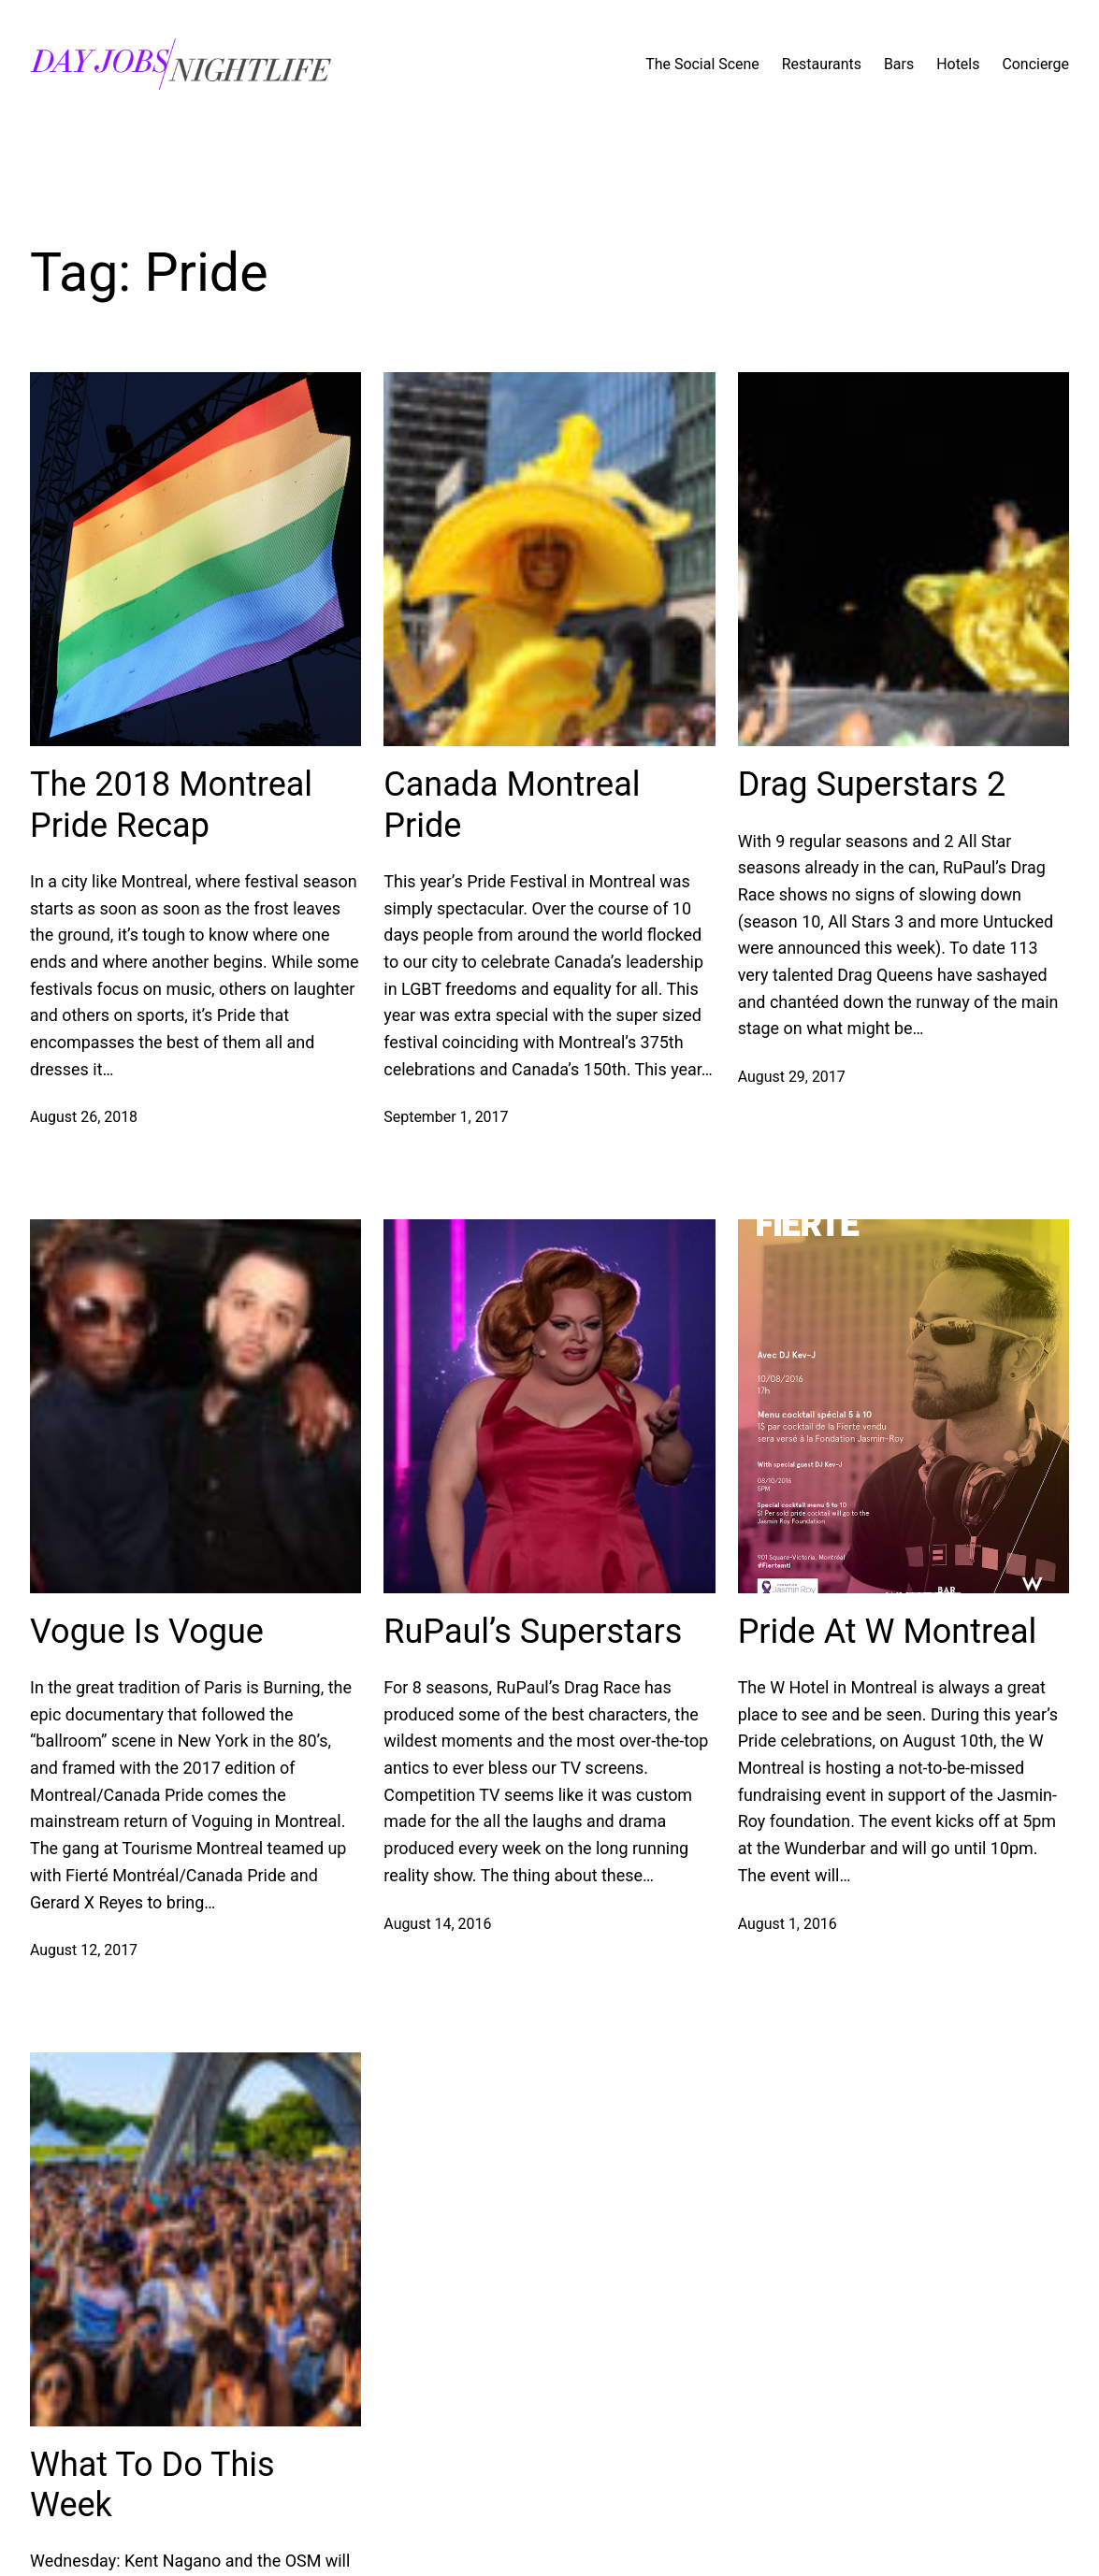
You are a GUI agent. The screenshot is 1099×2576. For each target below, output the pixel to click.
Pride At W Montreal (887, 1631)
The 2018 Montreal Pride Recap (171, 804)
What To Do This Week (152, 2485)
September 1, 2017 (445, 1117)
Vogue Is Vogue (147, 1631)
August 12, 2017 (83, 1950)
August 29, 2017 (792, 1077)
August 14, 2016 (437, 1924)
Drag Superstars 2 (871, 784)
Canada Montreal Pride (511, 804)
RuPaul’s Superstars (532, 1631)
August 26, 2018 (83, 1117)
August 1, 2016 (787, 1924)
